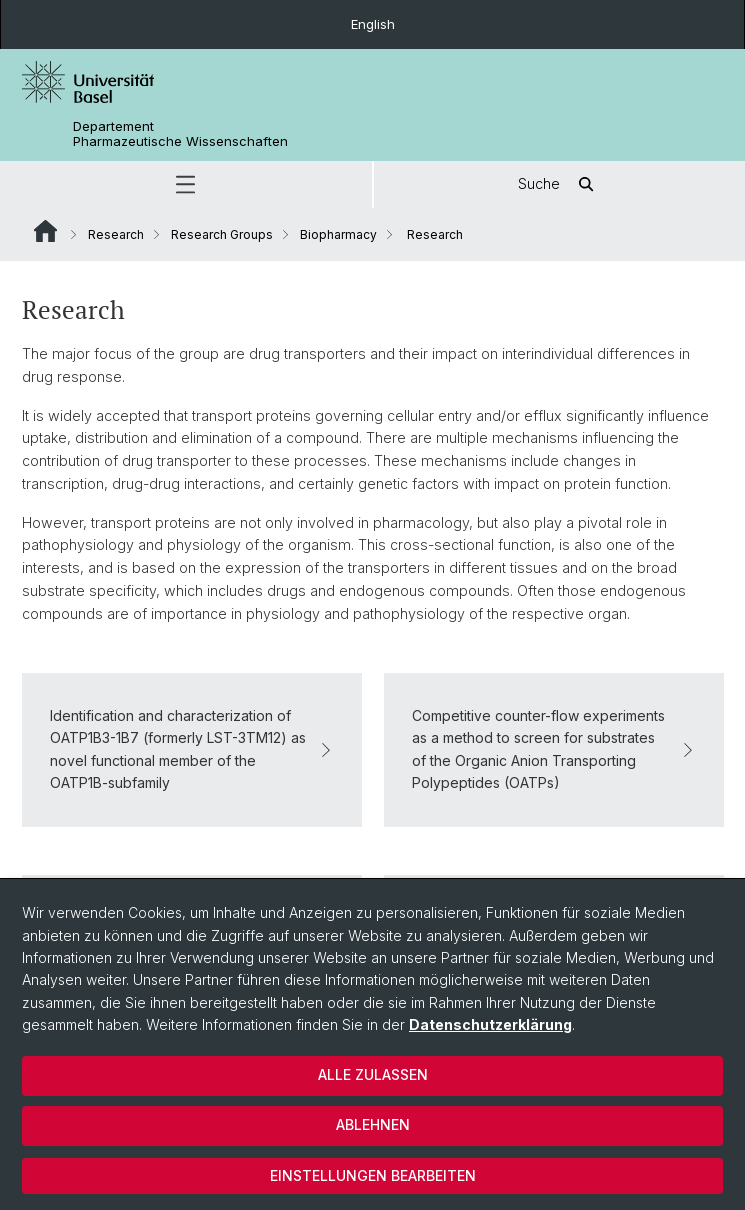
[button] (186, 184)
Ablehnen (373, 1124)
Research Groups (222, 234)
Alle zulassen (373, 1074)
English (373, 24)
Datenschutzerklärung (490, 1024)
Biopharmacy (338, 234)
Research (116, 234)
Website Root (45, 231)
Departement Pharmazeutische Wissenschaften (180, 134)
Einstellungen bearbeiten (373, 1175)
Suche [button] (559, 184)
